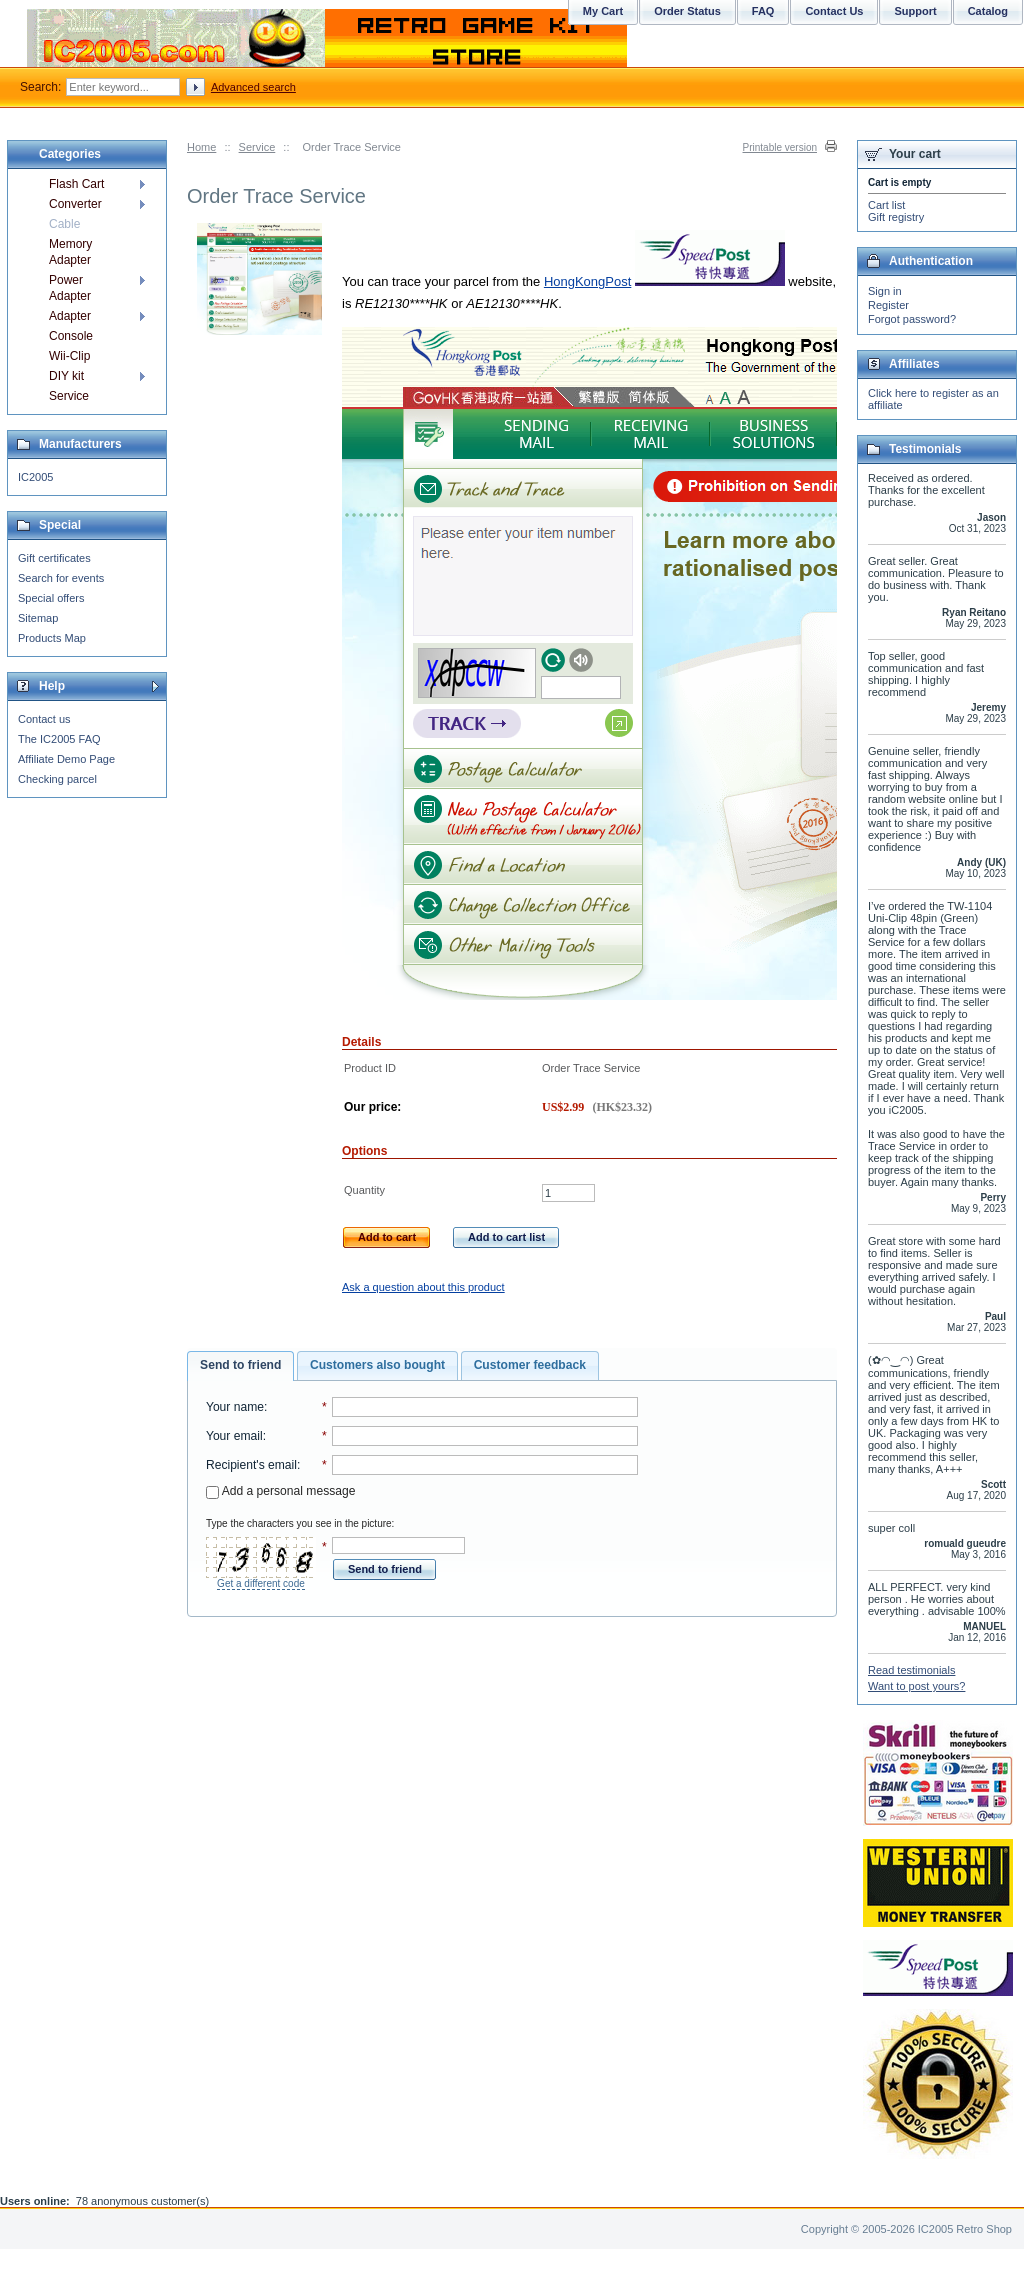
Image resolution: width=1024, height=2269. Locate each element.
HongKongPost (587, 281)
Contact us (44, 719)
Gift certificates (54, 558)
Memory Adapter (70, 252)
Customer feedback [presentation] (530, 1365)
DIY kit (66, 376)
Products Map (52, 638)
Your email (234, 1436)
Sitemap (38, 618)
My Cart (603, 11)
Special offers (51, 598)
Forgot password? (912, 319)
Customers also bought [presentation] (377, 1365)
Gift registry (896, 217)
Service (257, 147)
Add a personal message (280, 1491)
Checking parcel (57, 779)
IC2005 (35, 477)
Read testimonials (911, 1670)
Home (201, 147)
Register (888, 305)
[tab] (240, 1366)
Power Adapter (70, 288)
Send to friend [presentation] (240, 1365)
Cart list (886, 205)
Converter (75, 204)
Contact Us (834, 11)
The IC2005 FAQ (59, 739)
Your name (235, 1407)
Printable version (780, 147)
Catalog (988, 11)
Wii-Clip (69, 356)
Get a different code (261, 1583)
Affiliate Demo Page (66, 759)
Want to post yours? (916, 1686)
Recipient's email (251, 1465)
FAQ (763, 11)
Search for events (61, 578)
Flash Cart (76, 184)
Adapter (70, 316)
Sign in (885, 291)
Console (71, 336)
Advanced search (253, 87)
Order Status (687, 11)
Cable (64, 224)
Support (915, 11)
